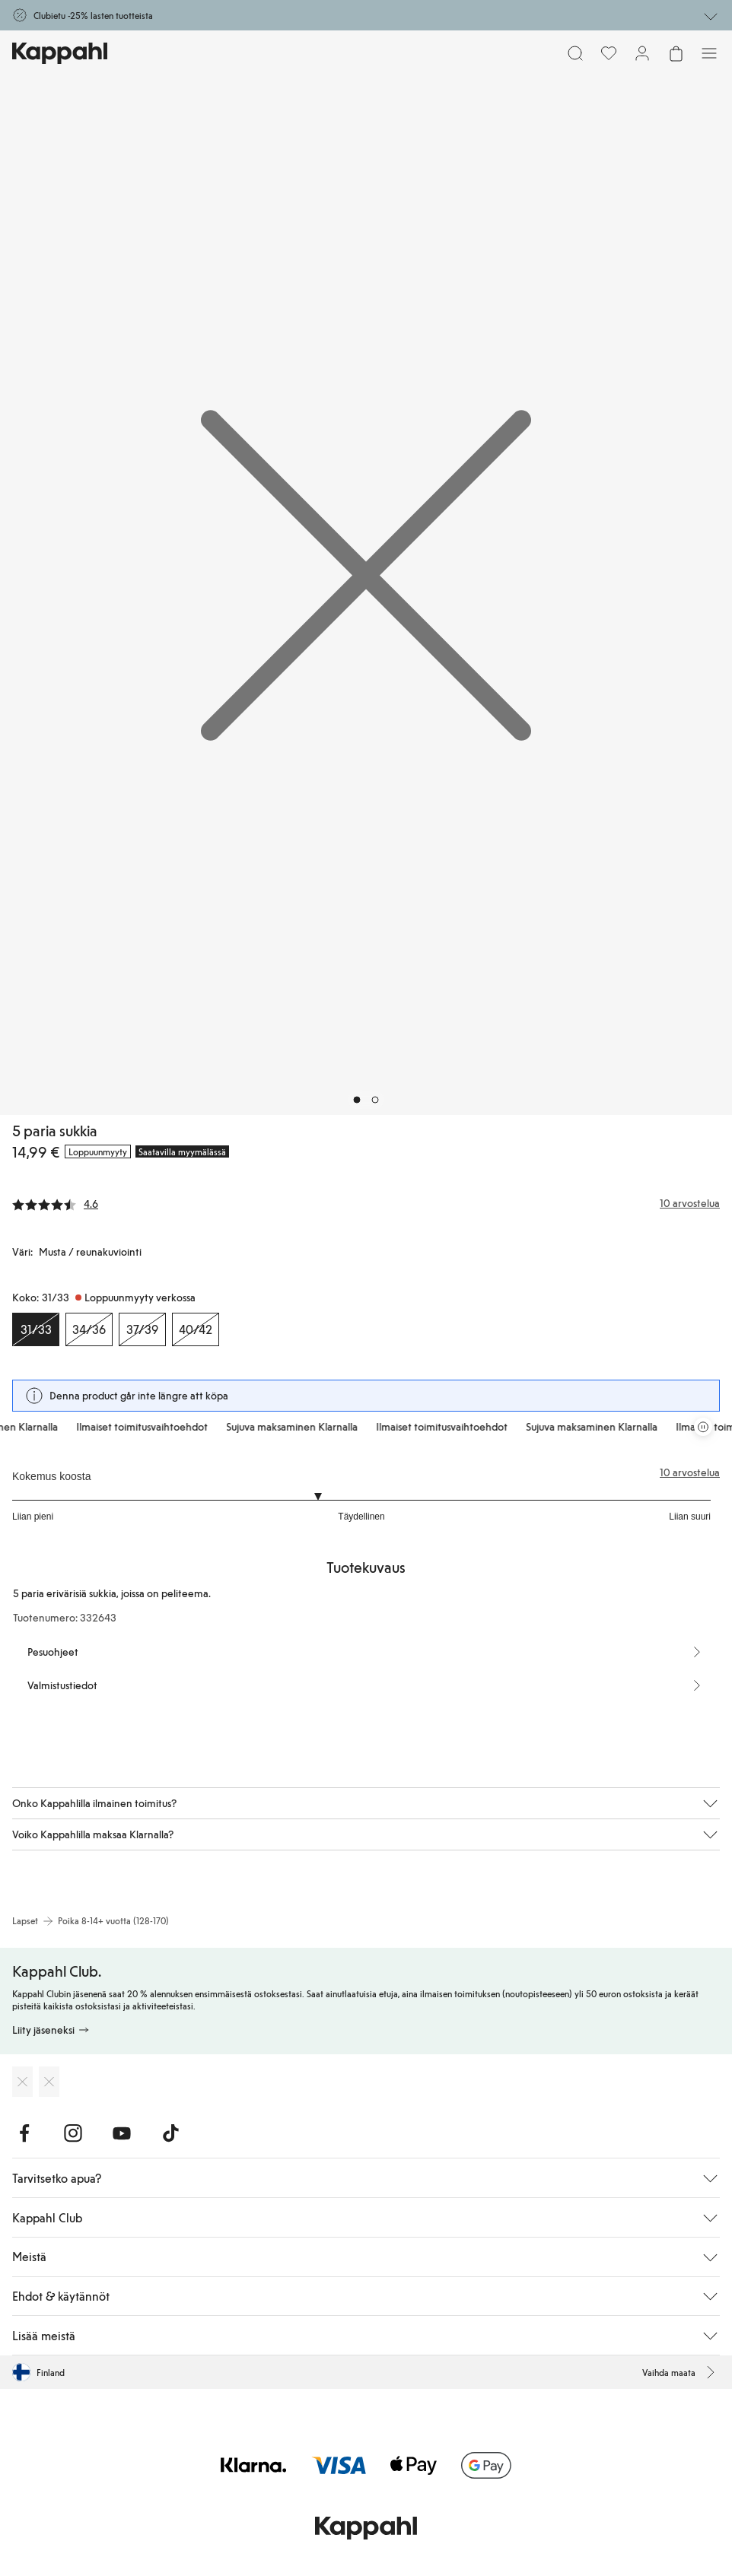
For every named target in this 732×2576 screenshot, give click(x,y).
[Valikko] (709, 53)
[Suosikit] (608, 53)
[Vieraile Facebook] (24, 2133)
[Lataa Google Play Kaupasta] (49, 2081)
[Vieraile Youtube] (122, 2133)
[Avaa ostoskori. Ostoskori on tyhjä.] (675, 53)
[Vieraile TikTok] (170, 2133)
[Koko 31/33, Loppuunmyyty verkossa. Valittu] (35, 1329)
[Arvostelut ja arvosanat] (366, 1203)
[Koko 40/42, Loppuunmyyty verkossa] (195, 1329)
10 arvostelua (690, 1472)
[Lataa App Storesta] (22, 2081)
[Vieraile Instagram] (73, 2133)
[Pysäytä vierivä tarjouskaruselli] (703, 1427)
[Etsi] (575, 53)
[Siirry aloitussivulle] (59, 53)
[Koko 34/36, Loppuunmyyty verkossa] (89, 1329)
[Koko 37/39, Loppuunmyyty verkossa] (142, 1329)
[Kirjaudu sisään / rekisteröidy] (642, 53)
